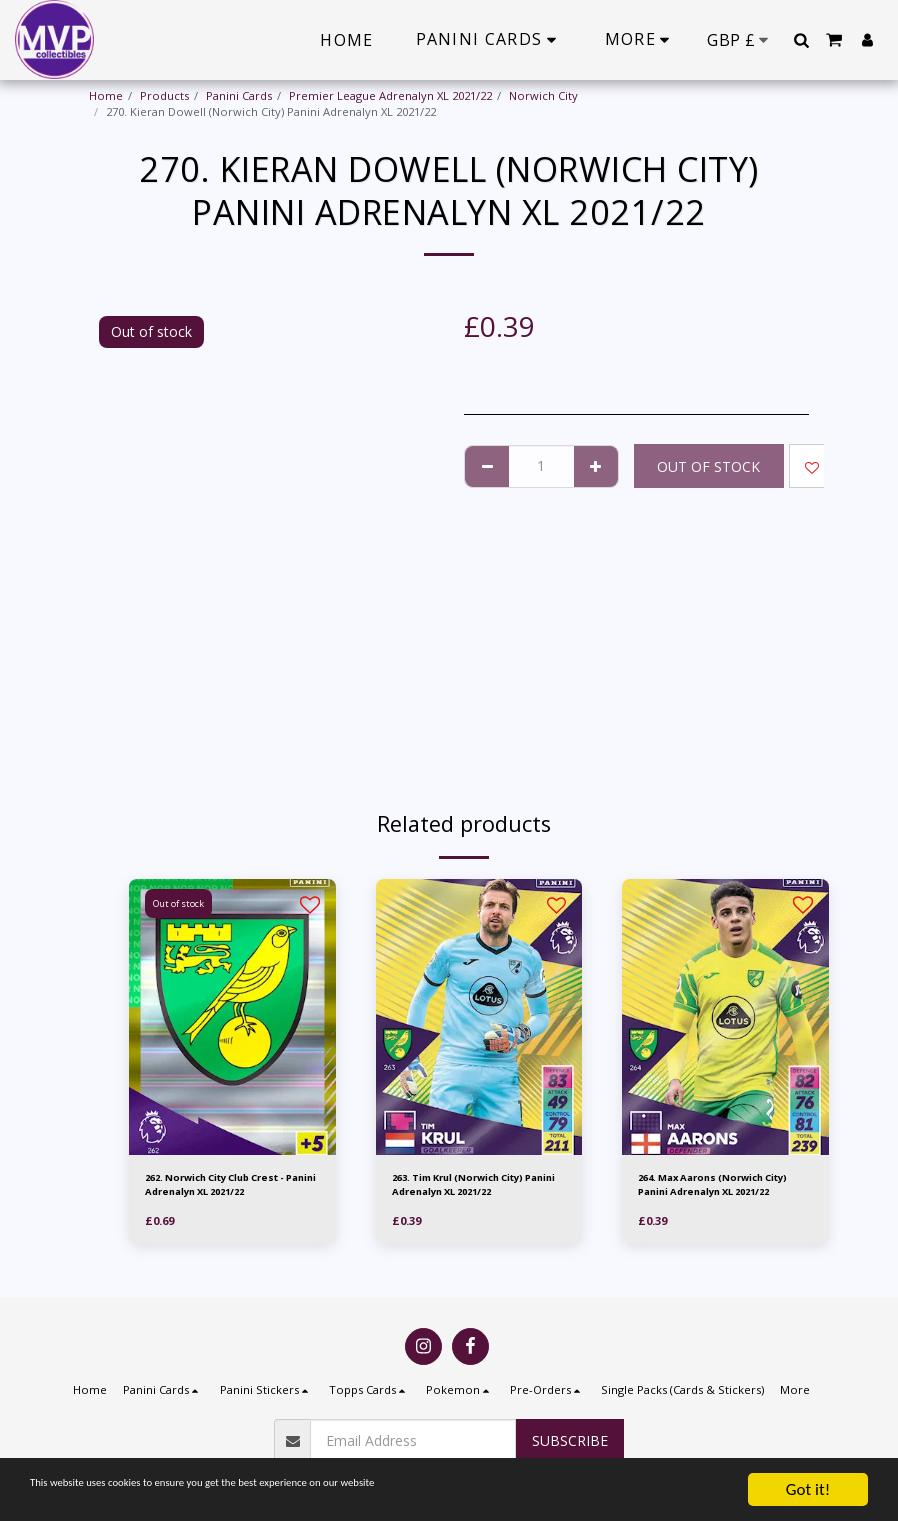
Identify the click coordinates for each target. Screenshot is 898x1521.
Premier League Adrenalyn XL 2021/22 (390, 95)
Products (164, 95)
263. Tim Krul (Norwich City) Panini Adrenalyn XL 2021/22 (474, 1187)
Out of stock (708, 466)
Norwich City (543, 95)
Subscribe (570, 1440)
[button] (801, 40)
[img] (232, 1017)
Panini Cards (239, 95)
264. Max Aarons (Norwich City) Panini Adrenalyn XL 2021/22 (714, 1188)
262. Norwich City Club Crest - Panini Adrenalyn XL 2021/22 (230, 1187)
